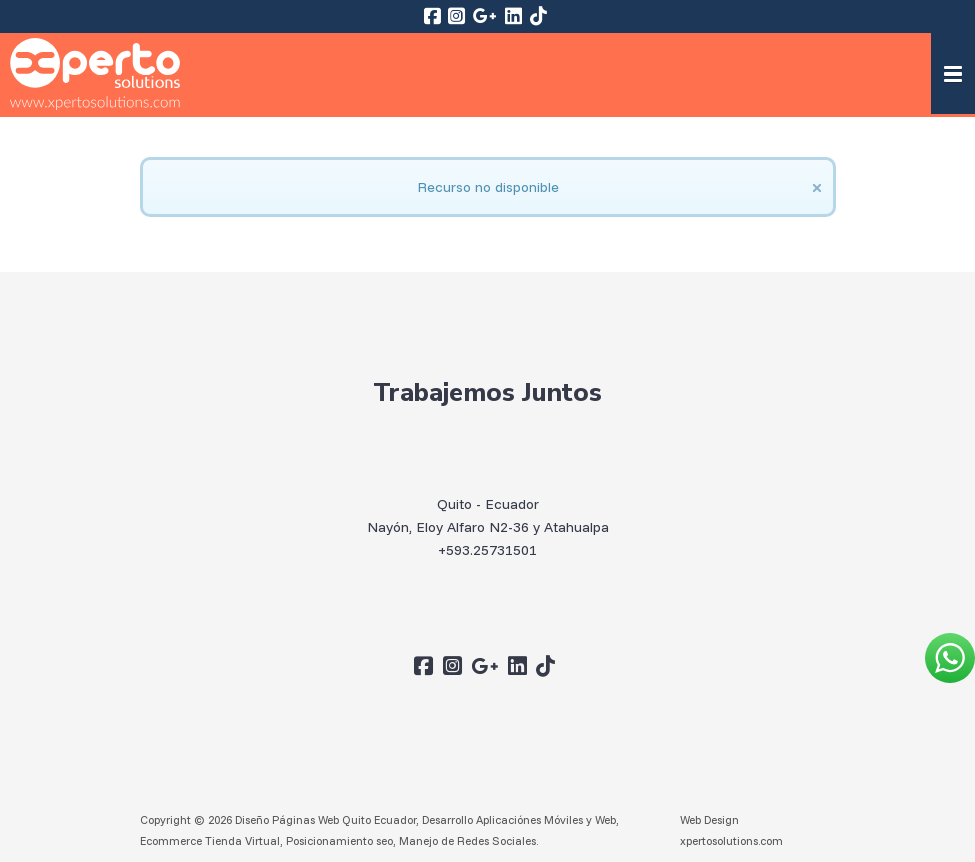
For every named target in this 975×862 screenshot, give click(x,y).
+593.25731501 (487, 550)
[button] (953, 73)
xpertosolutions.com (731, 840)
